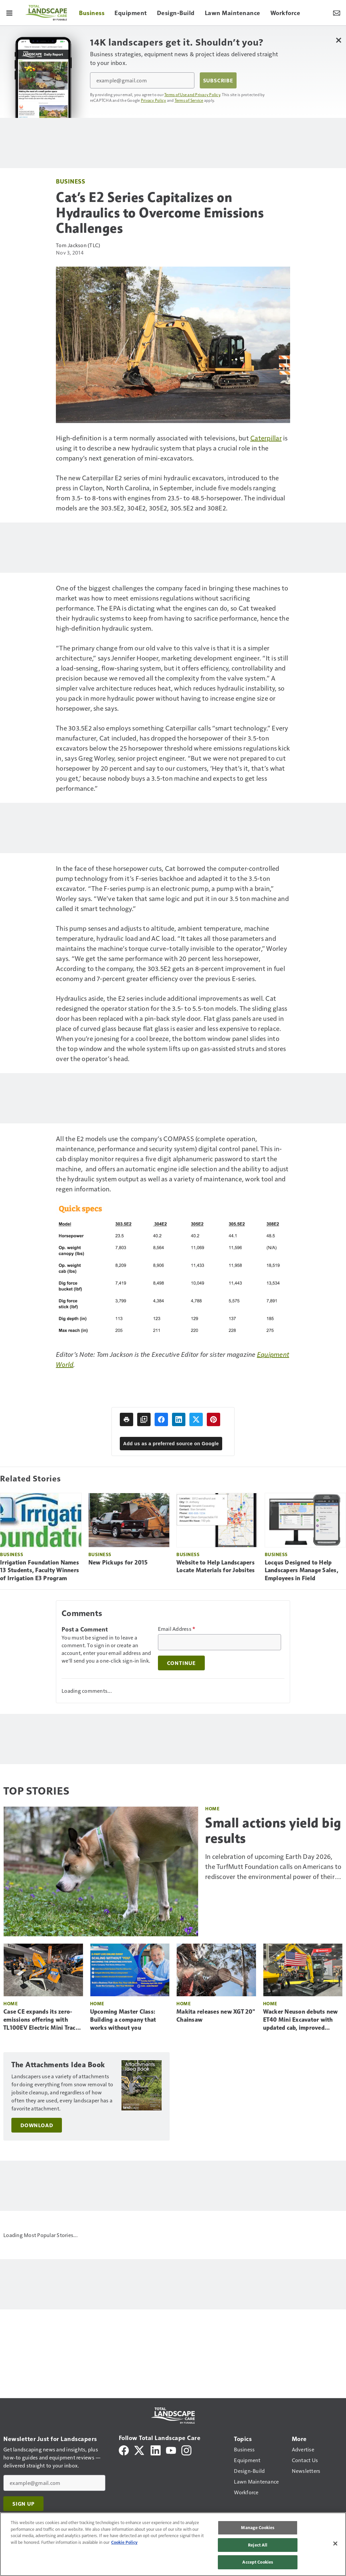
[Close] (335, 2543)
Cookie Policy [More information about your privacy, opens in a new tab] (124, 2542)
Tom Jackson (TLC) (78, 245)
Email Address (176, 1628)
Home (212, 1808)
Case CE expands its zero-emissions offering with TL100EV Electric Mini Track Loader (41, 2020)
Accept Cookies (257, 2562)
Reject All (257, 2545)
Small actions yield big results (273, 1830)
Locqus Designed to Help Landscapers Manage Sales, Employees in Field (301, 1570)
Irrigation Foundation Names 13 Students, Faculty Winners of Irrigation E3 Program (39, 1570)
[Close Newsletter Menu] (338, 40)
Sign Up (23, 2503)
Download (36, 2125)
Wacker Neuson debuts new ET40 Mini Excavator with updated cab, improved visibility (300, 2020)
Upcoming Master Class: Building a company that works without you (123, 2019)
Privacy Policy (153, 100)
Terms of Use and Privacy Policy (192, 94)
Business (70, 181)
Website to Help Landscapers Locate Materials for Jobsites (215, 1566)
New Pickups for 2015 (118, 1562)
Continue (181, 1663)
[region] (173, 2544)
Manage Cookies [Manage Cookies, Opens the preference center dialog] (257, 2527)
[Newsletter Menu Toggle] (337, 12)
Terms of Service (189, 100)
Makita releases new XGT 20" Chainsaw (215, 2015)
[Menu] (9, 12)
